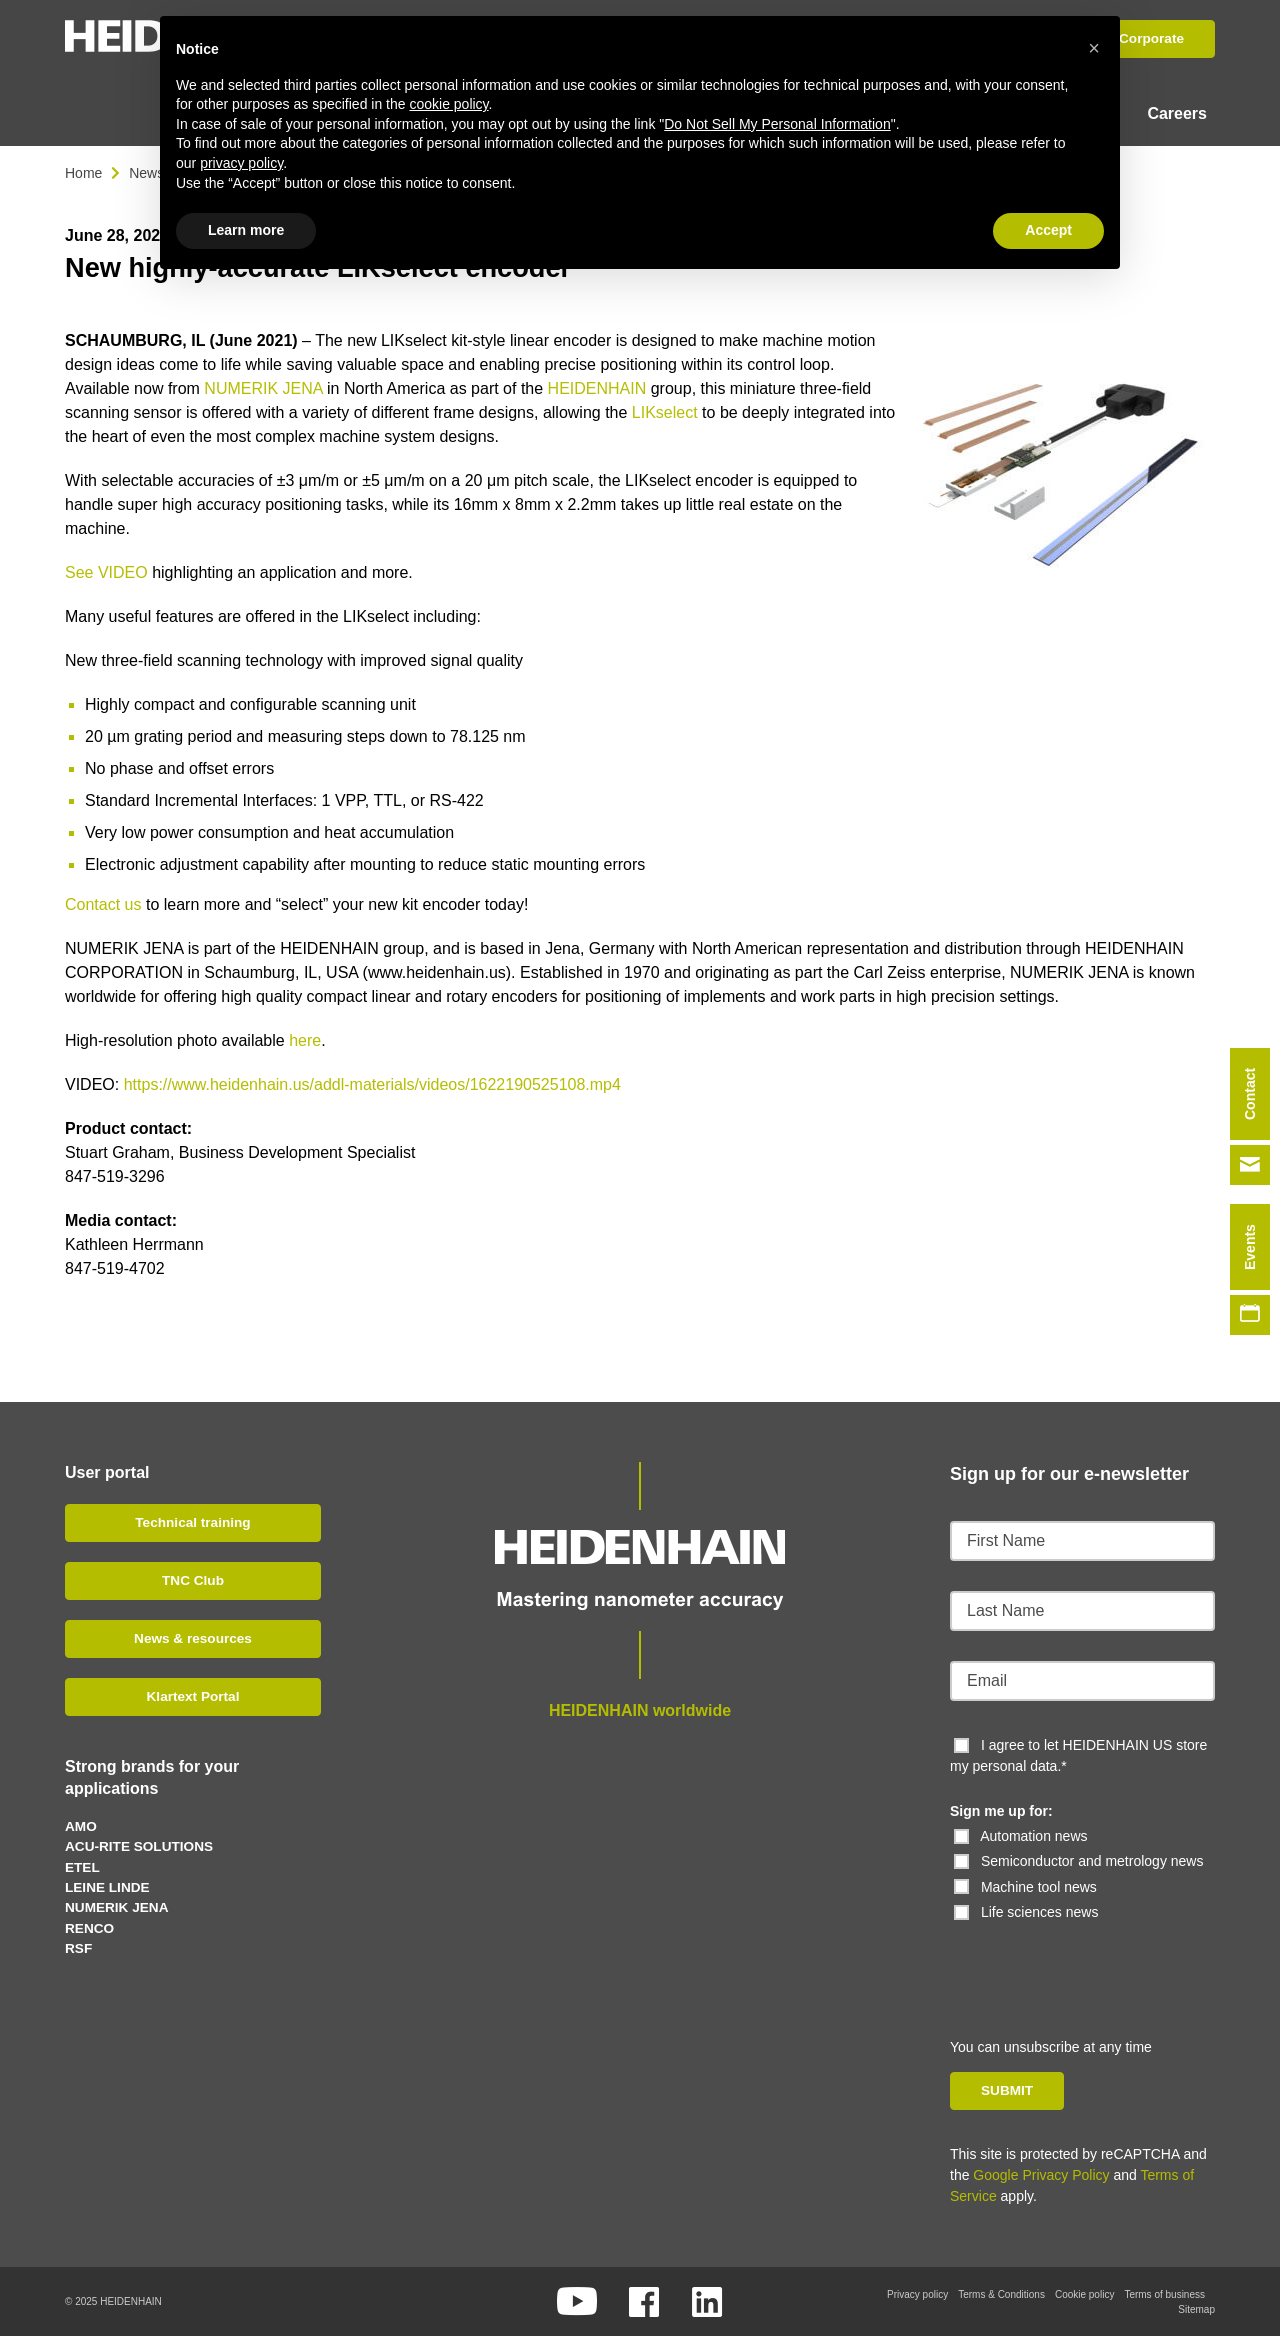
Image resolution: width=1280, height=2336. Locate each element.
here (305, 1039)
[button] (1094, 48)
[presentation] (1087, 1961)
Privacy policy (917, 2293)
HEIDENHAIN (597, 387)
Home (83, 172)
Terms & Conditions (1001, 2293)
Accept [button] (1048, 230)
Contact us (103, 903)
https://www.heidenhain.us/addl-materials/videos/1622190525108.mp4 (372, 1083)
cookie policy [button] (448, 104)
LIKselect (665, 411)
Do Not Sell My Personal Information (777, 124)
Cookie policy (1084, 2293)
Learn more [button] (246, 230)
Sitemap (1196, 2308)
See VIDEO (106, 571)
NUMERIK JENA (263, 387)
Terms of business (1164, 2293)
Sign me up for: (1001, 1810)
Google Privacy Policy (1041, 2174)
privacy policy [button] (241, 163)
